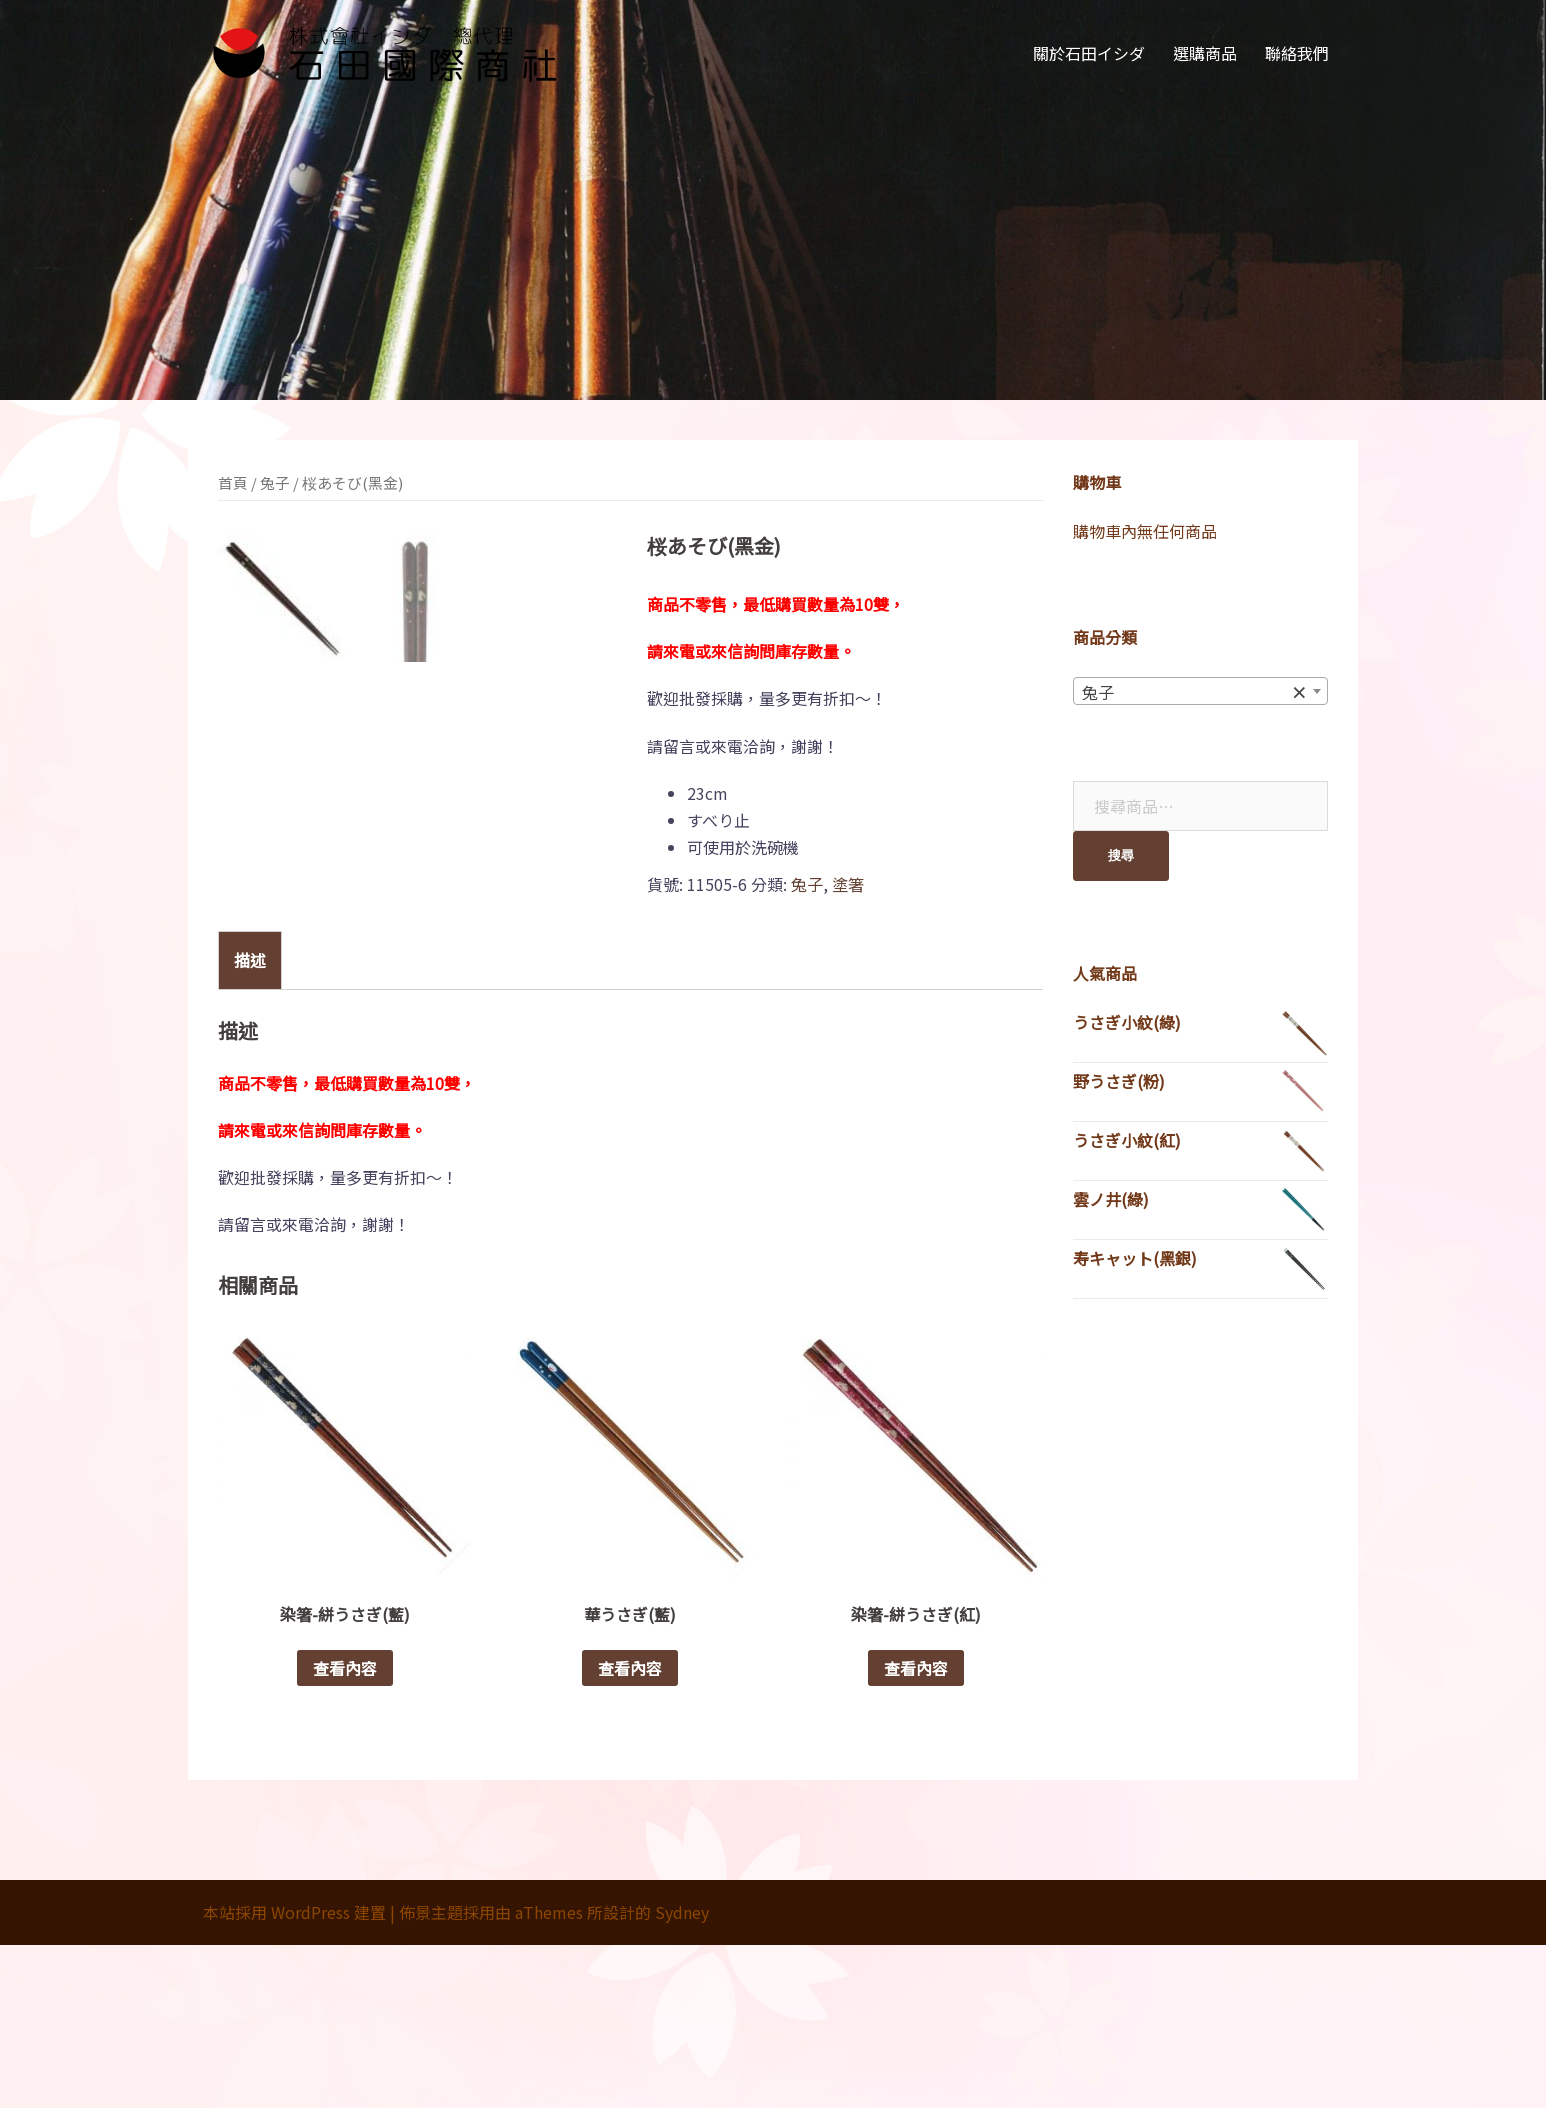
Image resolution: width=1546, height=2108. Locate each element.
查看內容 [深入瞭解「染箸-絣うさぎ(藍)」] (345, 1831)
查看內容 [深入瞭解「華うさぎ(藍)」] (630, 1831)
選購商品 (1205, 53)
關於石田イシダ (1089, 53)
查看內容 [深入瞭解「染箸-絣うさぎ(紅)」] (916, 1831)
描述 (250, 1122)
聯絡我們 (1297, 53)
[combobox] (1200, 691)
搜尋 (1121, 855)
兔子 (275, 482)
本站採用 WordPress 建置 (294, 2075)
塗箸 (848, 884)
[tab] (250, 1122)
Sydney (682, 2075)
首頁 (233, 482)
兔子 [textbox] (1194, 692)
